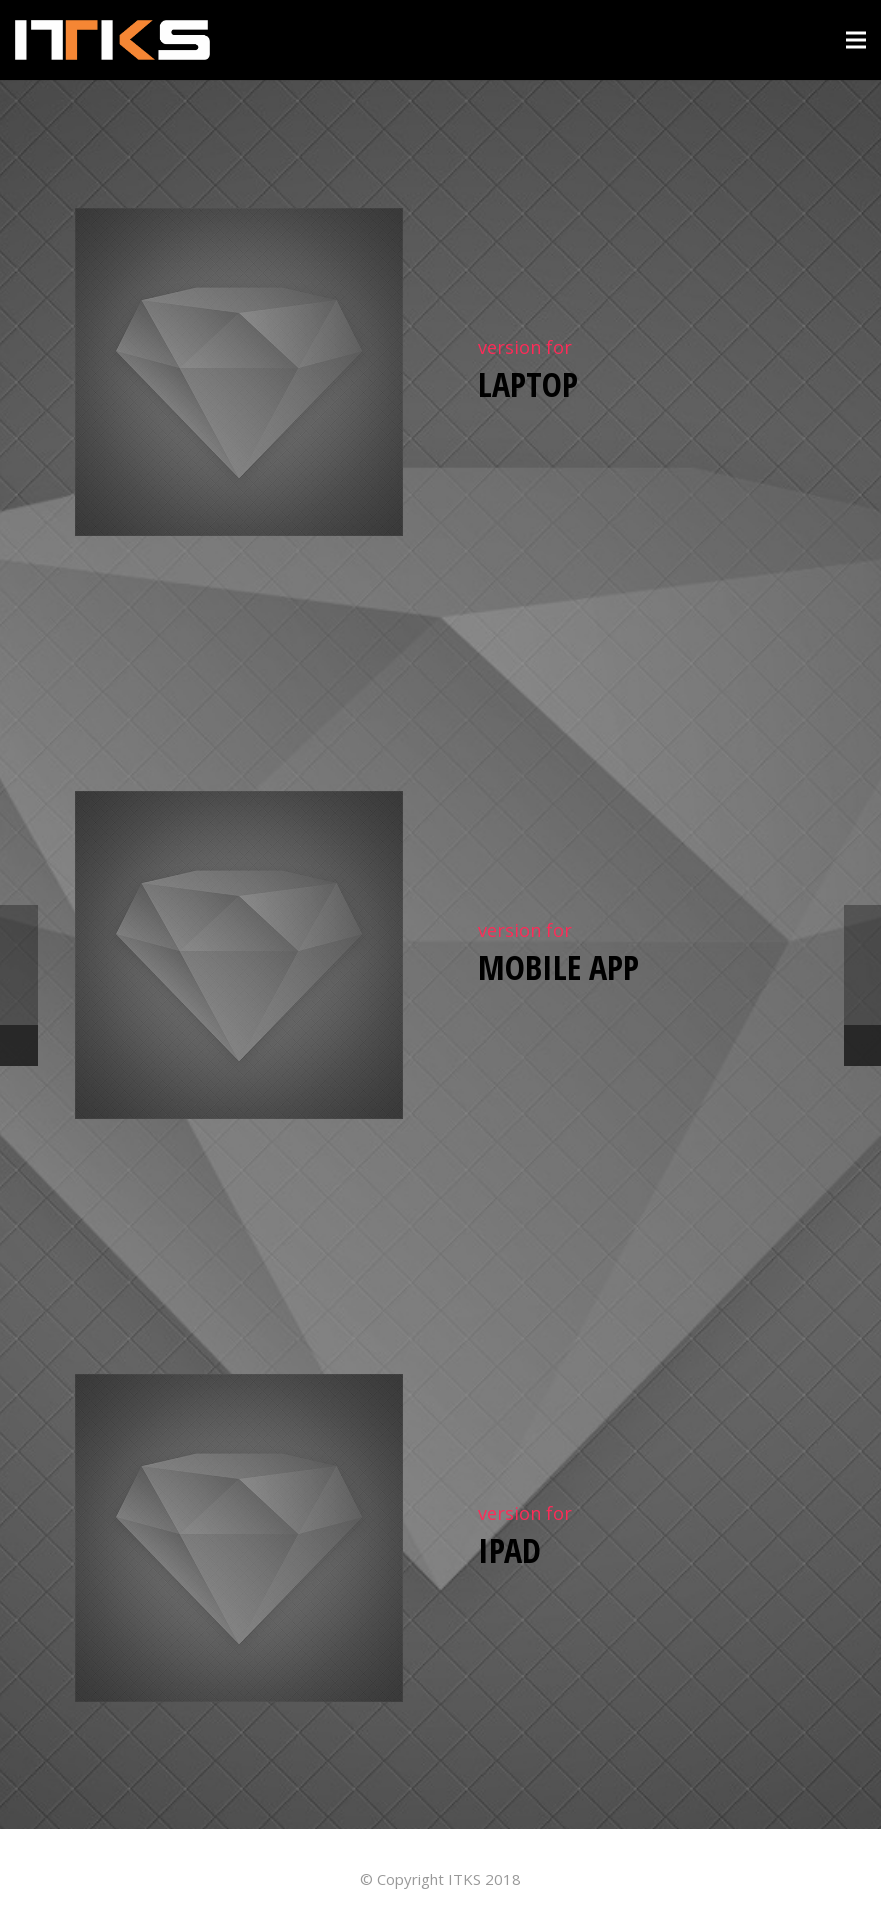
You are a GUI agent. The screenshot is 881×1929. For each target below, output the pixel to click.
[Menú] (856, 40)
